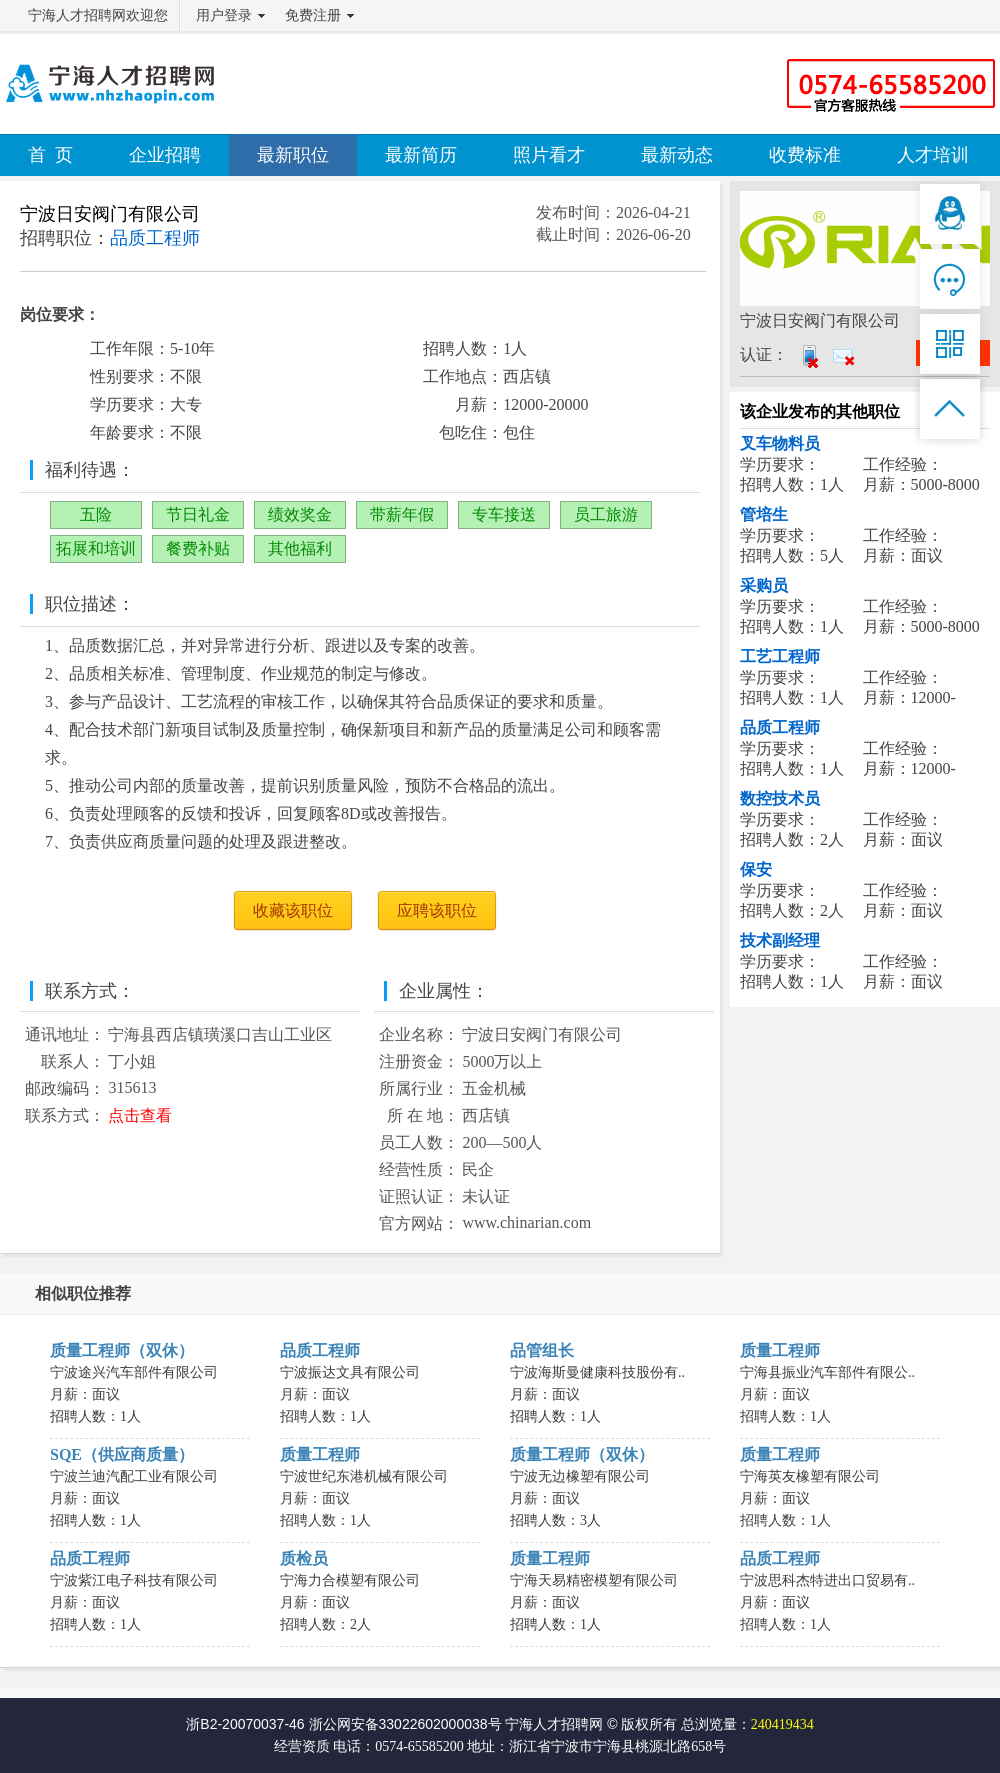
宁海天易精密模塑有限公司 (594, 1580)
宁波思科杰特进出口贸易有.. (827, 1580)
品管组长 (542, 1350)
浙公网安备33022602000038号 (405, 1724)
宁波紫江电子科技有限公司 (134, 1580)
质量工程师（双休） (122, 1350)
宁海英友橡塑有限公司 (810, 1476)
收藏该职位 (293, 910)
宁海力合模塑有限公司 (350, 1580)
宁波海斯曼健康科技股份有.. (597, 1372)
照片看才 (549, 155)
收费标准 (805, 155)
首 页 (50, 155)
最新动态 (677, 155)
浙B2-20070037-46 (245, 1724)
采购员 (764, 585)
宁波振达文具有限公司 (350, 1372)
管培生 (764, 514)
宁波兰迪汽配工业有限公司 (134, 1476)
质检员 (304, 1558)
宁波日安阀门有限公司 (110, 214)
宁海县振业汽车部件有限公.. (827, 1372)
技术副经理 (780, 940)
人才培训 (933, 155)
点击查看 (140, 1115)
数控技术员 (780, 798)
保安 (756, 869)
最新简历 (421, 155)
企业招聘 (165, 155)
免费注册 (313, 15)
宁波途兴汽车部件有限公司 (134, 1372)
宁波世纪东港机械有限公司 (364, 1476)
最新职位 (293, 155)
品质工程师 (780, 727)
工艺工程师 (780, 656)
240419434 (782, 1724)
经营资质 (302, 1746)
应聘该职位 (437, 910)
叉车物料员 (780, 443)
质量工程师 (780, 1350)
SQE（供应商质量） (122, 1454)
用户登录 (224, 15)
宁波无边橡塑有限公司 (580, 1476)
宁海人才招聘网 (554, 1724)
